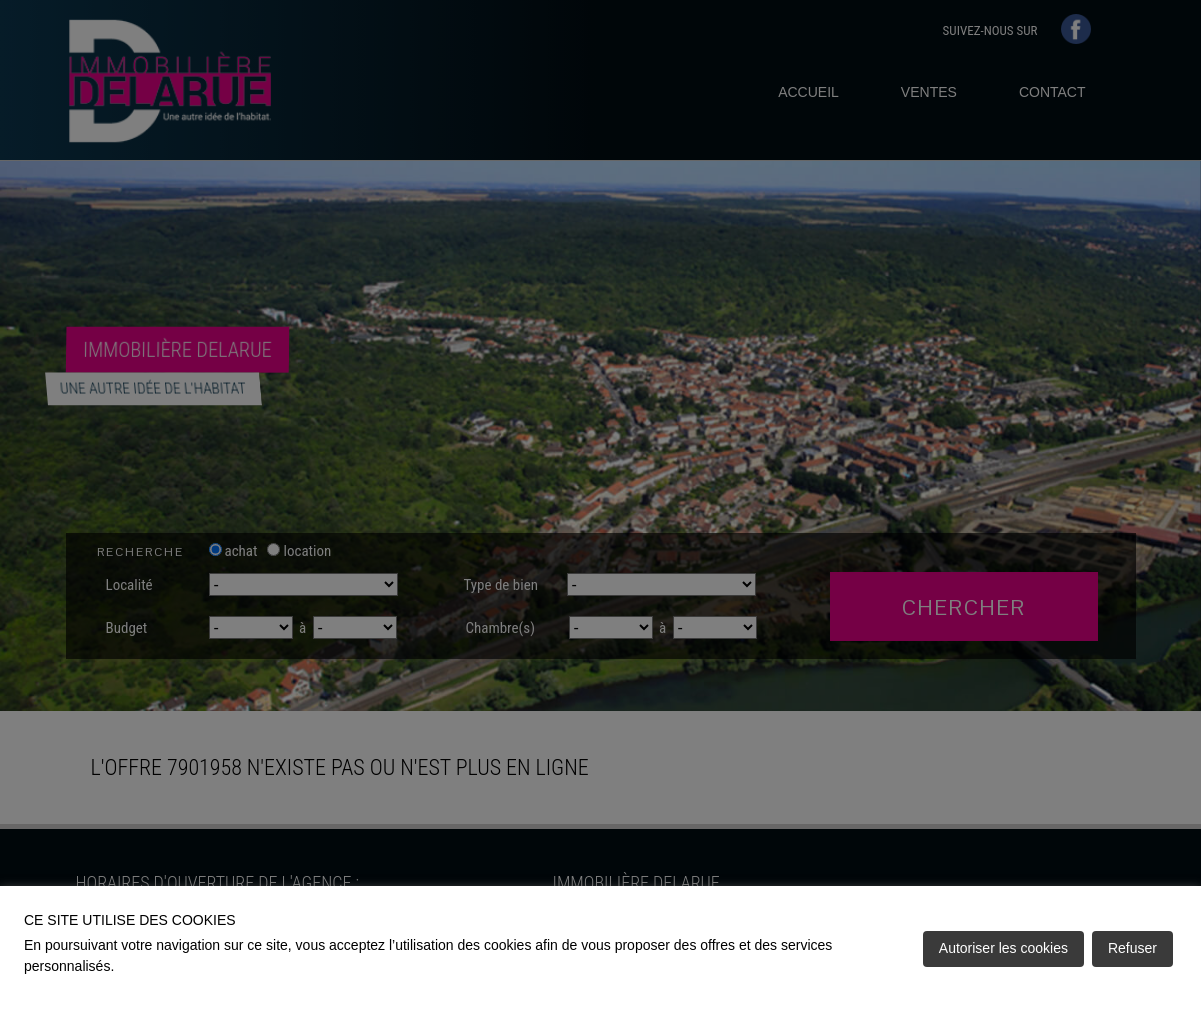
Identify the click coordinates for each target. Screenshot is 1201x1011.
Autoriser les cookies (1003, 948)
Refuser (1132, 948)
